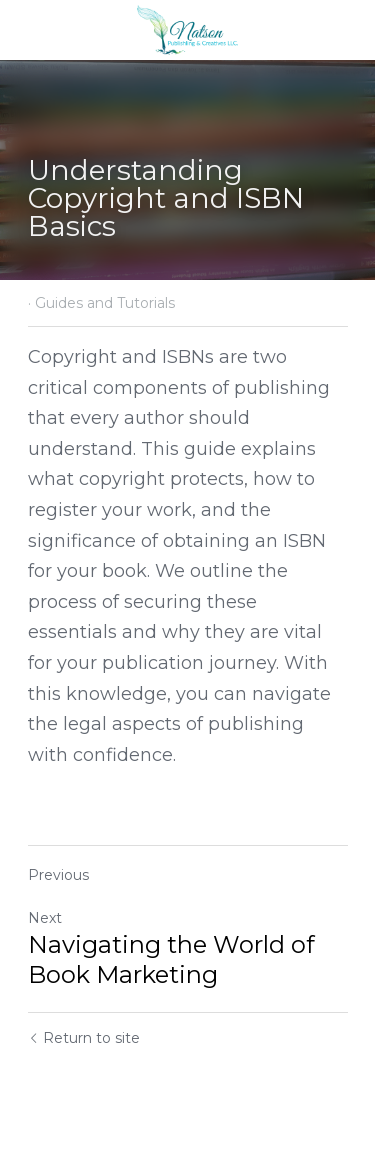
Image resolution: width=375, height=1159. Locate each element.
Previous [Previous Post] (58, 875)
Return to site (84, 1038)
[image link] (187, 28)
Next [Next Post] (45, 918)
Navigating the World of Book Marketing (171, 959)
